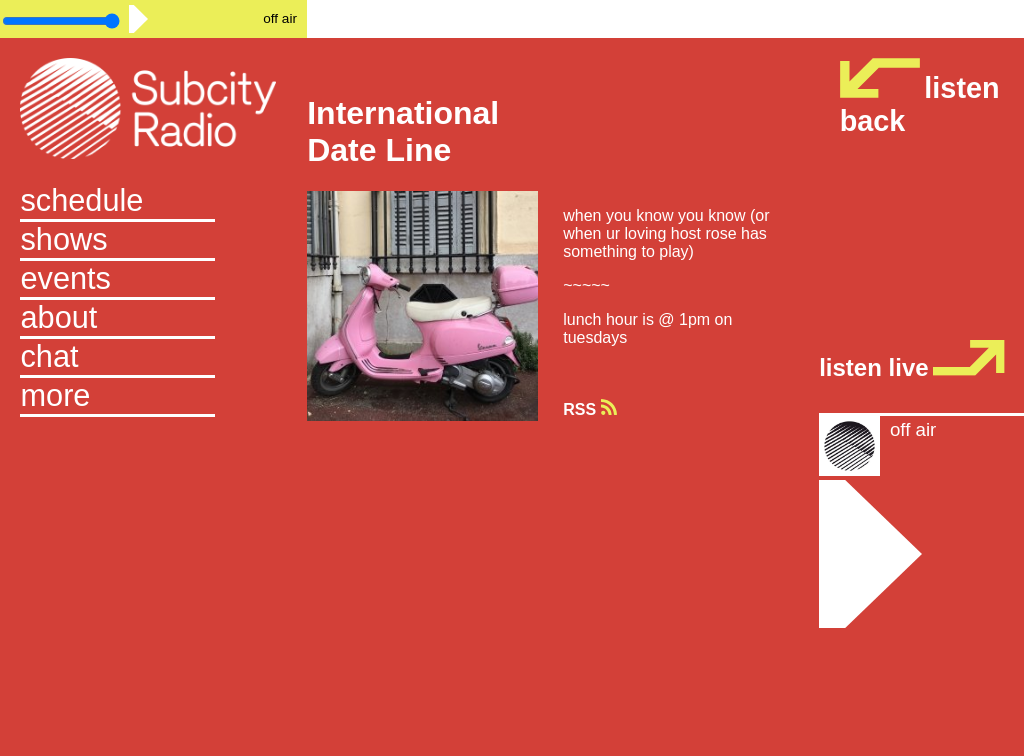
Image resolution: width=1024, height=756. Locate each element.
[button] (153, 397)
